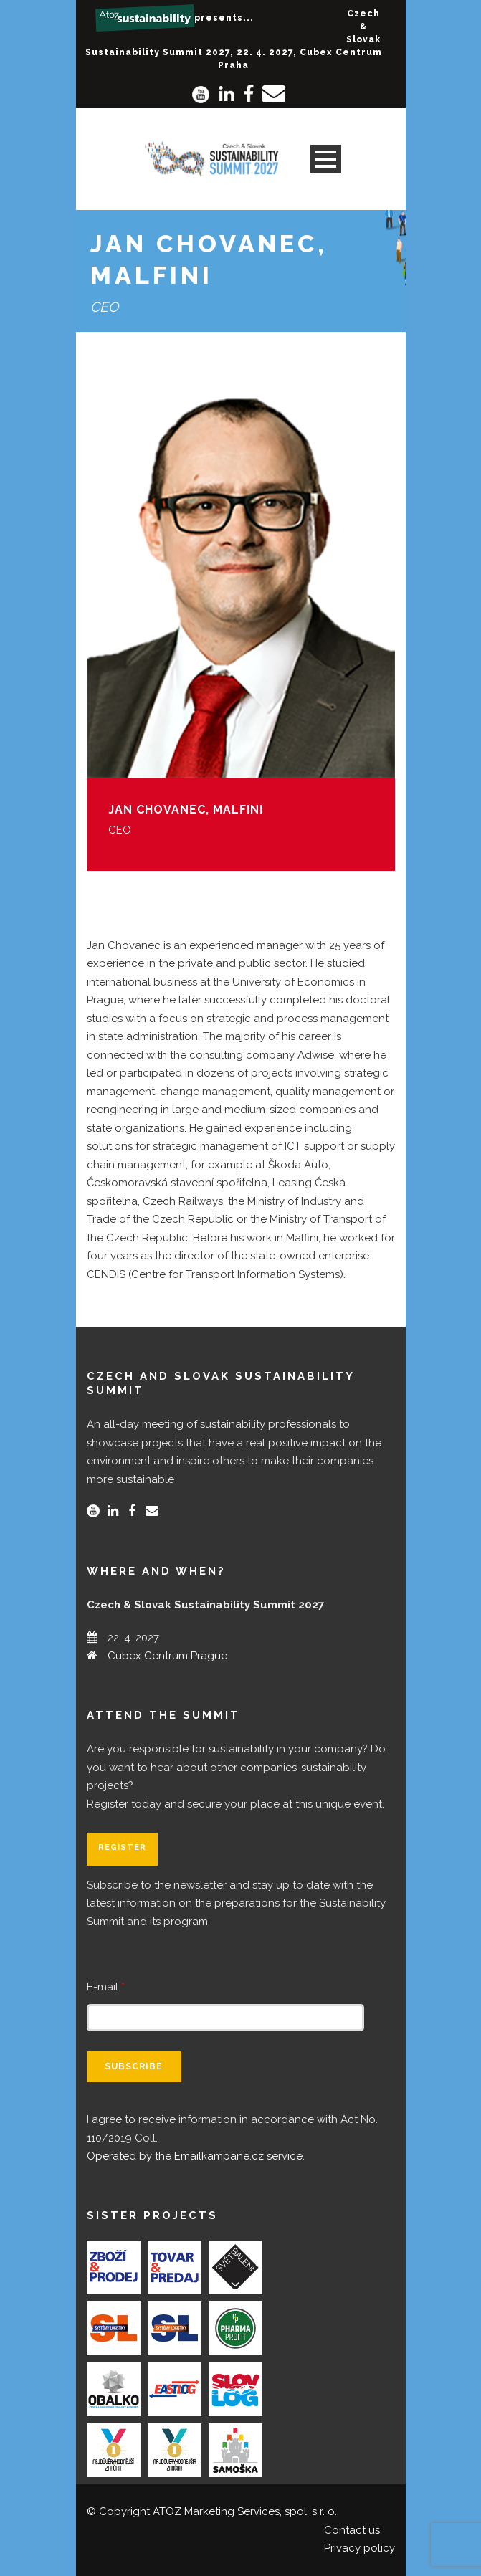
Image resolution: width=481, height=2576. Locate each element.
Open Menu (325, 159)
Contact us (352, 2530)
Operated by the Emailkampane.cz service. (196, 2156)
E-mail (106, 1986)
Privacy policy (359, 2548)
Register (122, 1847)
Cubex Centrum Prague (167, 1655)
